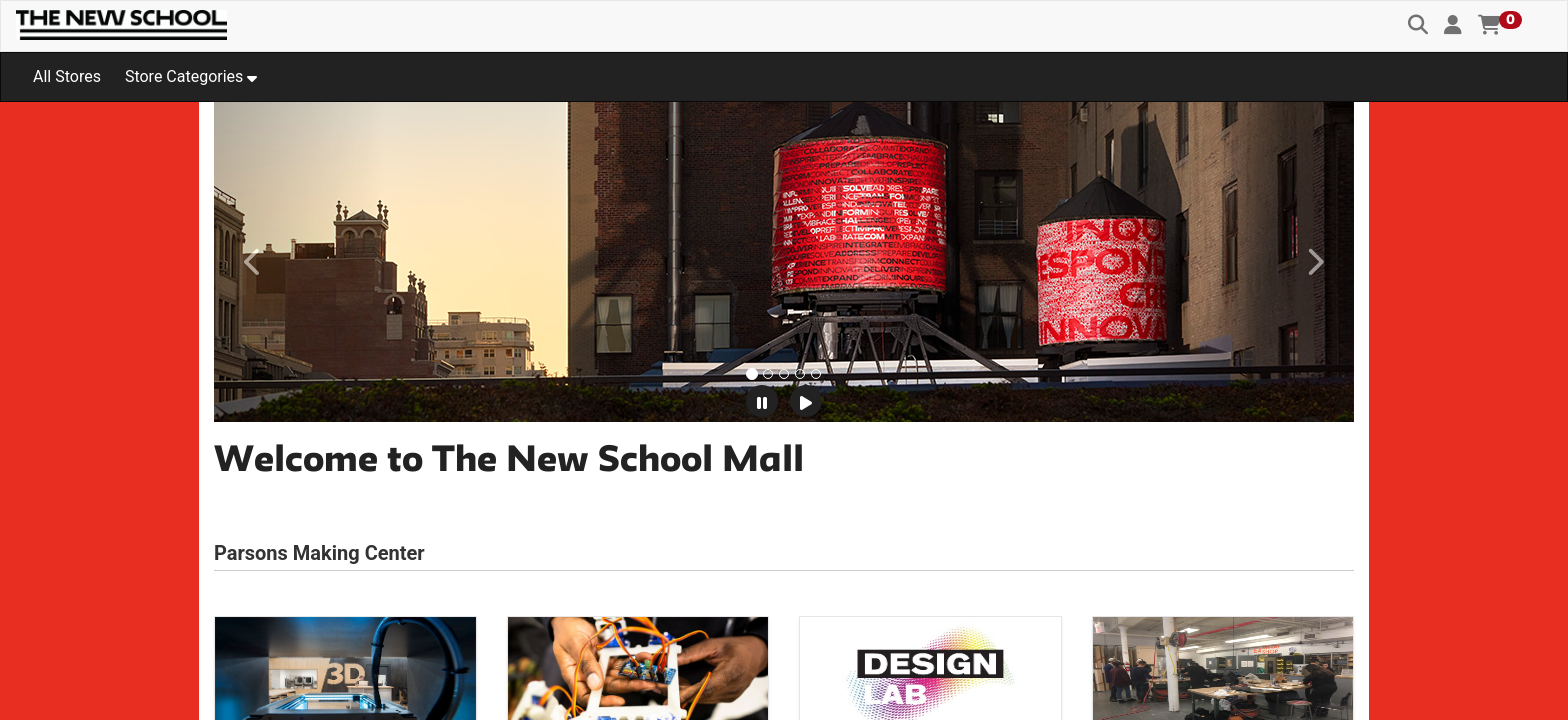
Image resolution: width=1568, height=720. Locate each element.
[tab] (752, 374)
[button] (1453, 25)
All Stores (67, 76)
